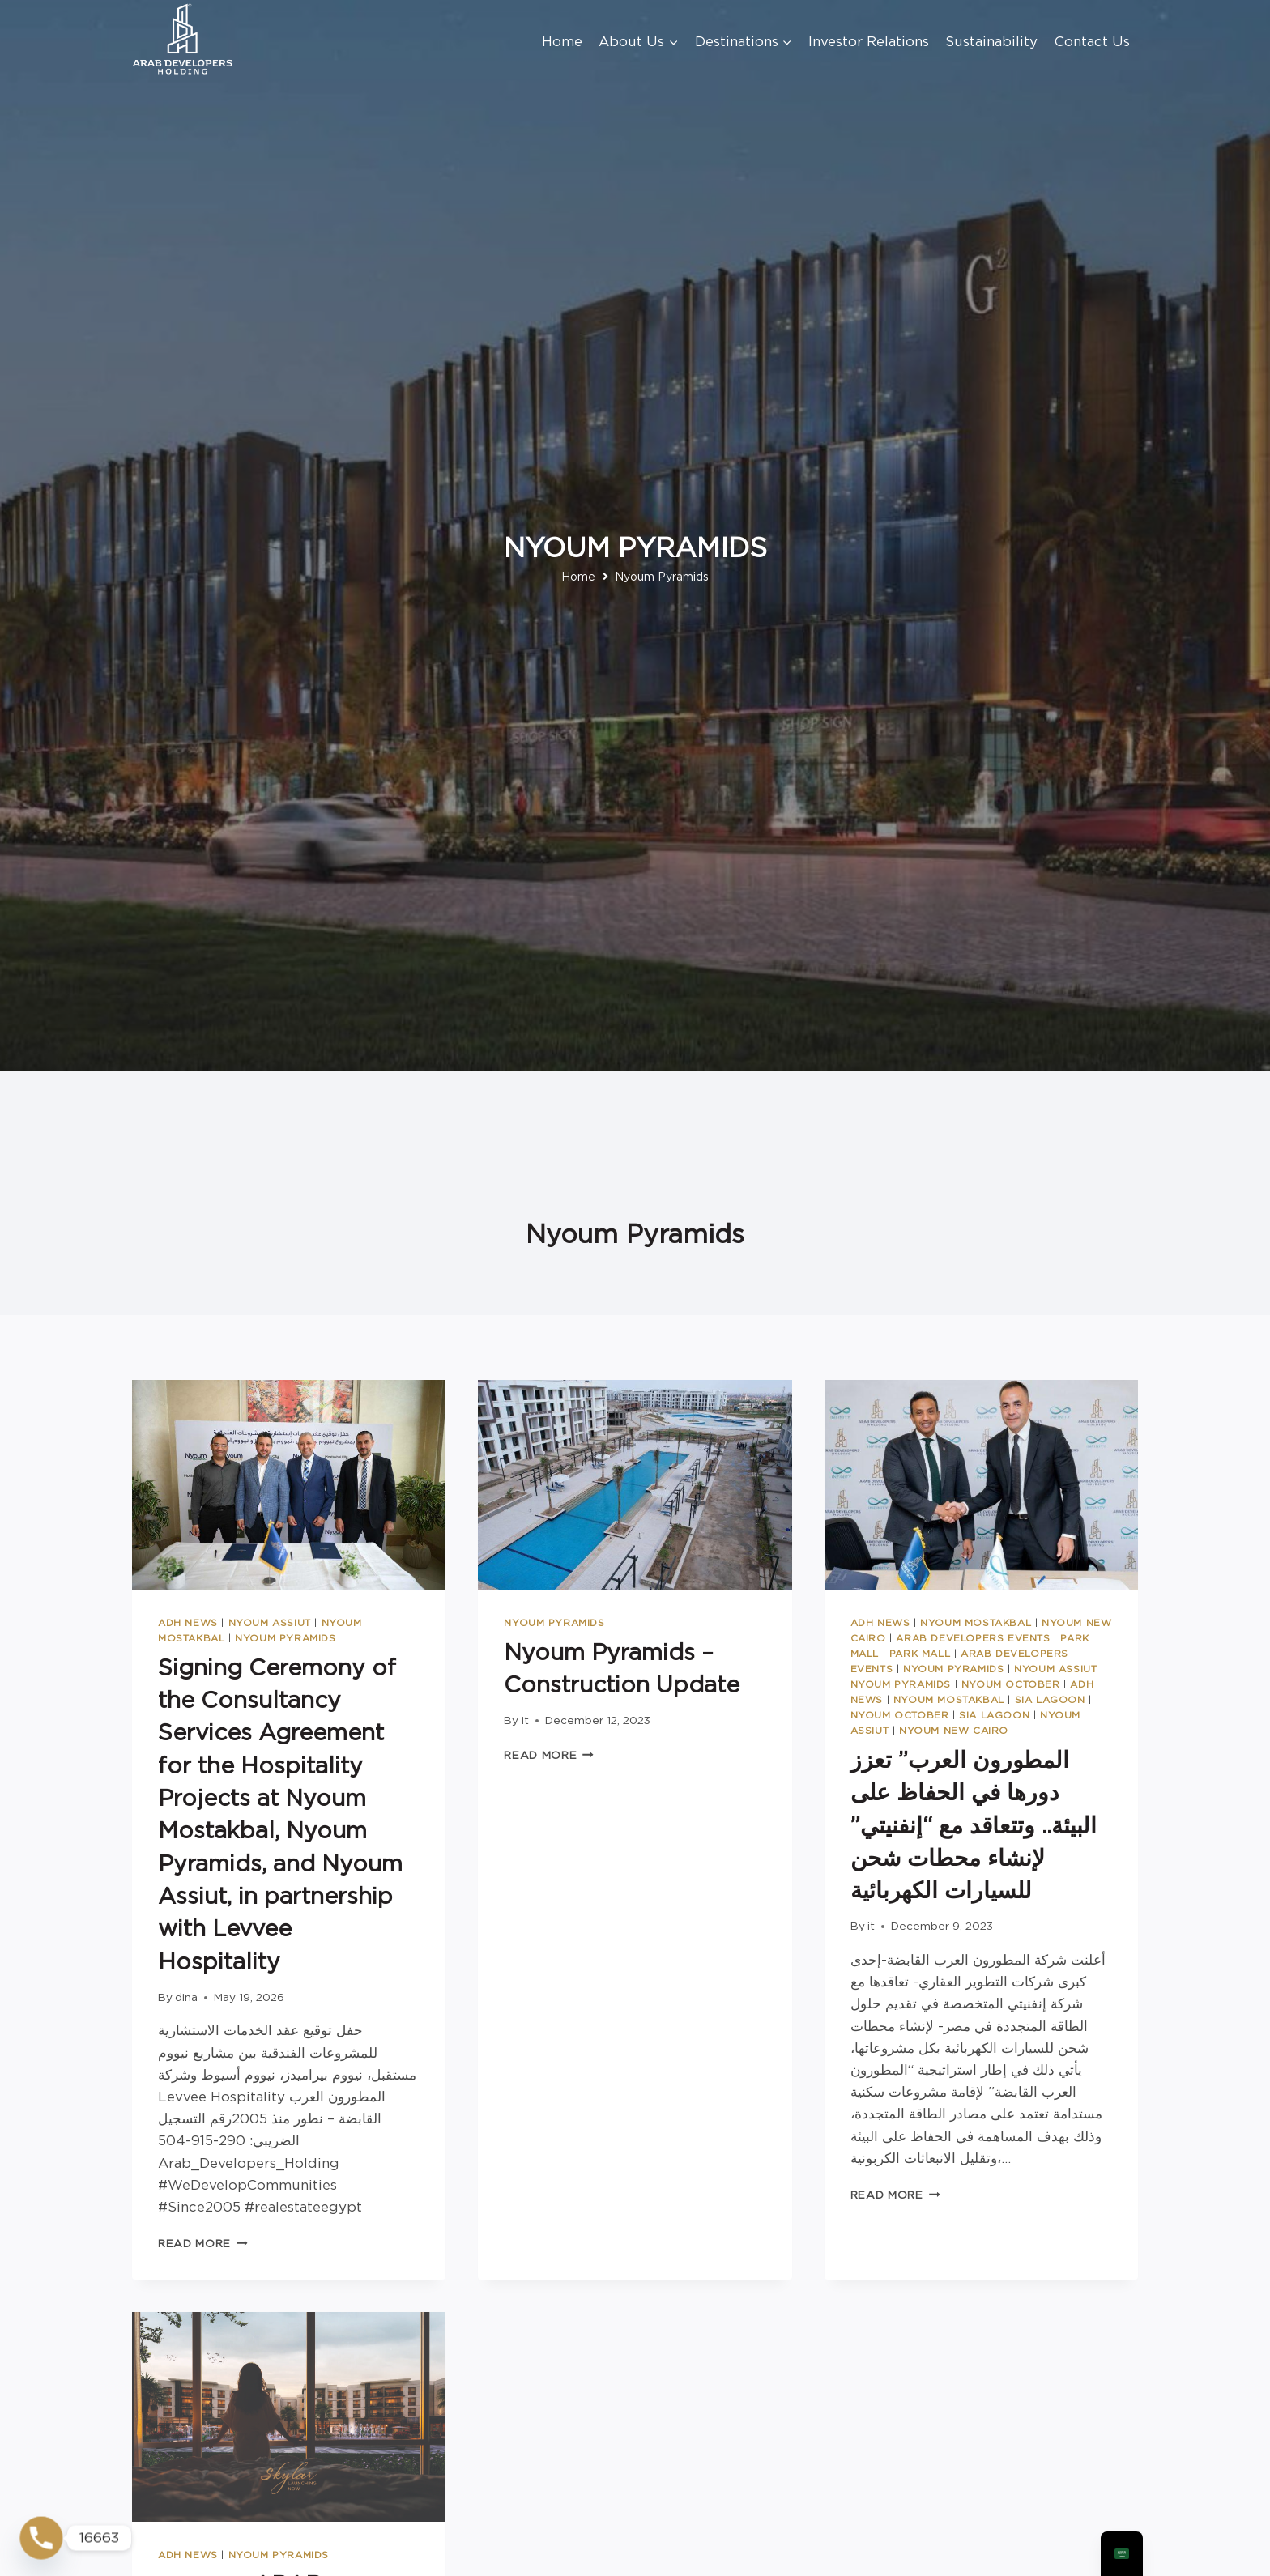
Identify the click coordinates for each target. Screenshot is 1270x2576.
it (525, 1720)
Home (562, 41)
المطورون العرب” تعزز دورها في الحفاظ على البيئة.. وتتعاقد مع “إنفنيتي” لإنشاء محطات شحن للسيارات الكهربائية (973, 1825)
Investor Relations (868, 41)
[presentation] (288, 1484)
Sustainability (991, 41)
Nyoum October (1010, 1684)
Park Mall (919, 1653)
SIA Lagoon (1050, 1699)
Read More (203, 2243)
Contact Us (1092, 41)
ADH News (188, 1623)
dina (186, 1997)
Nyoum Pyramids (285, 1638)
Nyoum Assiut (269, 1623)
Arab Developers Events (973, 1638)
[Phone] (41, 2538)
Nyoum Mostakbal (975, 1623)
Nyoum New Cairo (953, 1730)
